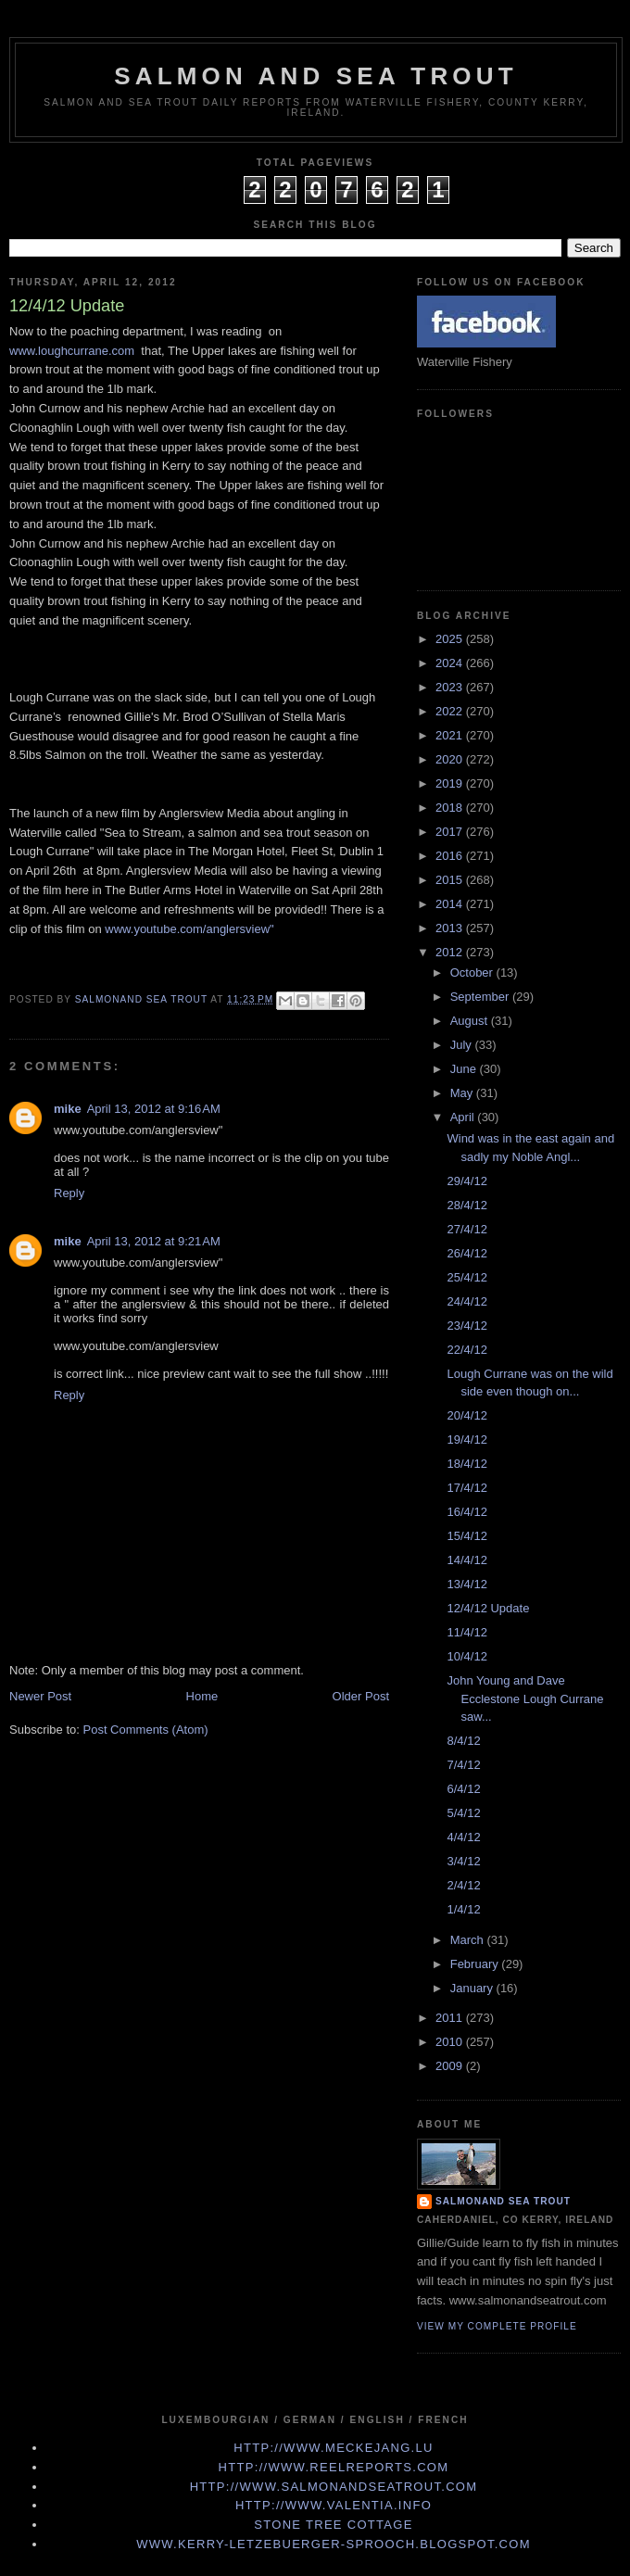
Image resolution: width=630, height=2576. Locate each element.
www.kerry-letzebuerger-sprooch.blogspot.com (333, 2544)
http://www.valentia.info (333, 2505)
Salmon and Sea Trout (316, 76)
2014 (450, 904)
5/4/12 (463, 1813)
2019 (450, 783)
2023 (450, 687)
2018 (450, 807)
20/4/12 (466, 1415)
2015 (450, 880)
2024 (450, 663)
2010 (450, 2042)
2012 (450, 952)
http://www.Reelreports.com (334, 2467)
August (470, 1021)
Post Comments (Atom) (145, 1729)
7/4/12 (463, 1765)
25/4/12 (466, 1277)
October (473, 972)
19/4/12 (466, 1439)
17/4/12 (466, 1488)
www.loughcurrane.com (71, 351)
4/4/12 (463, 1837)
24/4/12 (466, 1301)
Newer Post (40, 1696)
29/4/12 (466, 1181)
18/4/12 (466, 1464)
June (465, 1069)
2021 (450, 735)
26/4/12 (466, 1253)
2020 (450, 759)
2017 (450, 832)
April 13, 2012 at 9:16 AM (153, 1109)
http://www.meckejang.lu (333, 2448)
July (462, 1045)
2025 (450, 639)
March (468, 1940)
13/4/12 (466, 1584)
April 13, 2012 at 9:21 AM (153, 1241)
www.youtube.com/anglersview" (189, 929)
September (481, 997)
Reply (69, 1193)
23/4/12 (466, 1325)
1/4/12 (463, 1909)
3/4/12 (463, 1861)
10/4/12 (466, 1656)
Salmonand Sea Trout (503, 2201)
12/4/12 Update (488, 1608)
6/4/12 (463, 1789)
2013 (450, 928)
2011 (450, 2018)
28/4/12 (466, 1205)
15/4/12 (466, 1536)
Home (202, 1696)
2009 (450, 2066)
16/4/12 (466, 1512)
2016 (450, 856)
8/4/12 (463, 1741)
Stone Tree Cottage (333, 2525)
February (476, 1964)
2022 (450, 711)
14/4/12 (466, 1560)
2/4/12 (463, 1885)
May (463, 1093)
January (473, 1988)
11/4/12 (466, 1632)
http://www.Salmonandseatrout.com (334, 2487)
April (464, 1117)
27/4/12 (466, 1229)
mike (68, 1109)
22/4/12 (466, 1350)
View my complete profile (497, 2326)
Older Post (361, 1696)
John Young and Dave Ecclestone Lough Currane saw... (525, 1698)
